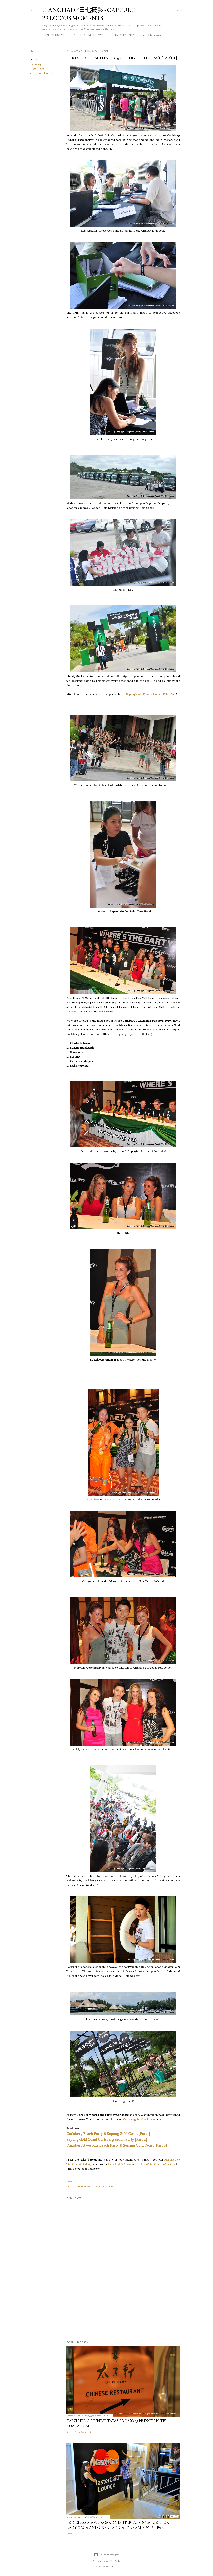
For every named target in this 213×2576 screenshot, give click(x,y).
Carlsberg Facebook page (139, 2119)
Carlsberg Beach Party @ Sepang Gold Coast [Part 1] (108, 2133)
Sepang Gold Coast (138, 694)
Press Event (37, 68)
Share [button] (33, 51)
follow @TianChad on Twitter (156, 2164)
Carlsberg (35, 64)
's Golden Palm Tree (163, 694)
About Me (58, 35)
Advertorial (137, 35)
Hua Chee (93, 1499)
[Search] (178, 10)
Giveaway (154, 35)
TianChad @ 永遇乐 (119, 2164)
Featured (87, 35)
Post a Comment (82, 2432)
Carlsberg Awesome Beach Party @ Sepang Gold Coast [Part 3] (116, 2145)
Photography (117, 35)
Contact (72, 35)
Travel (100, 35)
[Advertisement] (123, 2309)
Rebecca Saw (113, 1499)
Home (46, 35)
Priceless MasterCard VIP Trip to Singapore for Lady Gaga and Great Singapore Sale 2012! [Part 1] (118, 2525)
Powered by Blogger (106, 2555)
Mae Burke (115, 2561)
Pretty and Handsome (43, 73)
